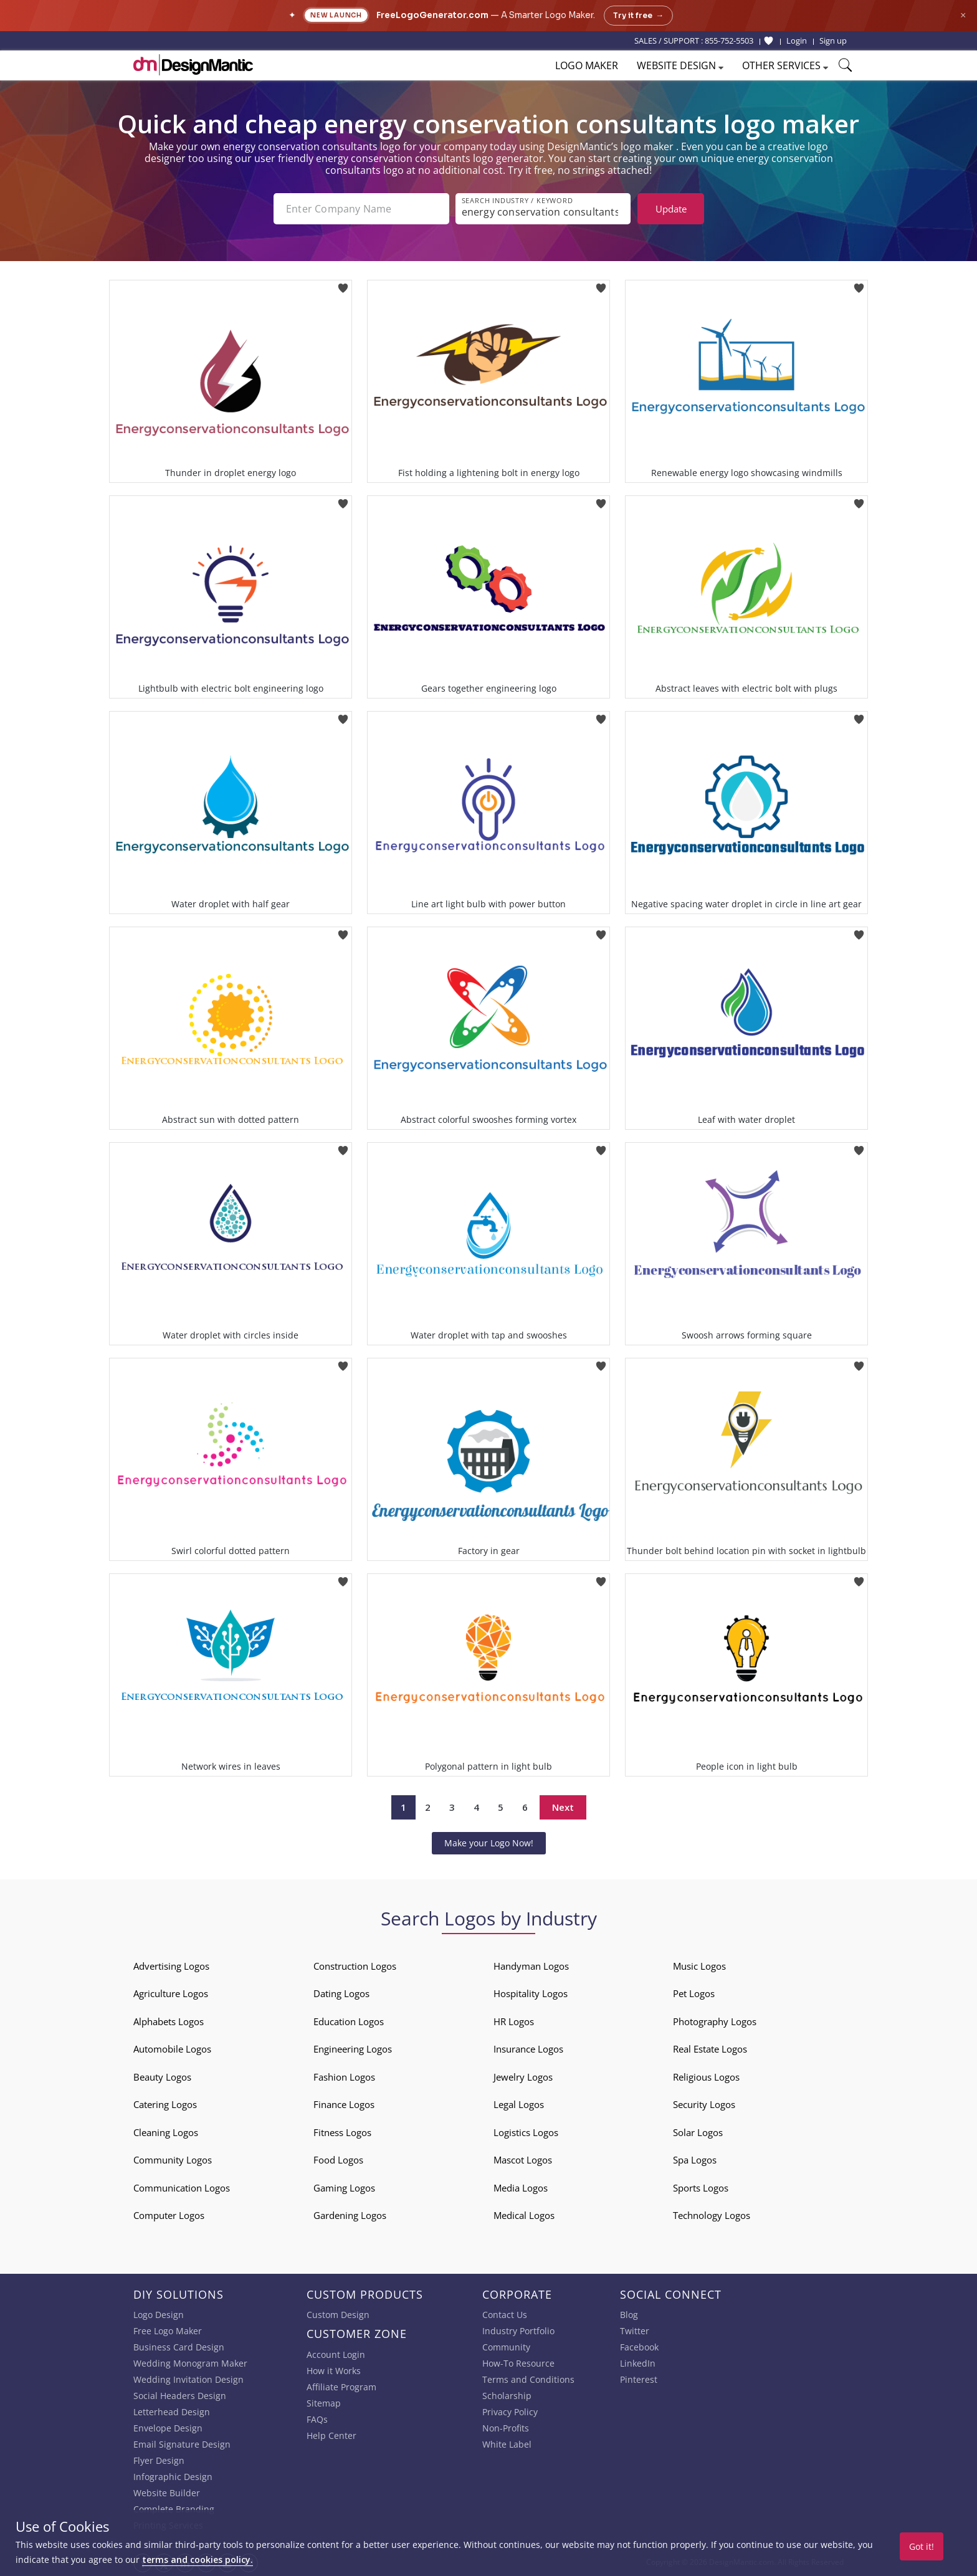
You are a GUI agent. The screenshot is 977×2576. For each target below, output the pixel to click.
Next (563, 1807)
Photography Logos (714, 2021)
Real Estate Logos (710, 2049)
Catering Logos (165, 2104)
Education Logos (348, 2021)
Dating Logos (341, 1993)
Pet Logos (694, 1993)
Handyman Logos (531, 1966)
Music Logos (699, 1966)
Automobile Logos (172, 2049)
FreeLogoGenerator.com (432, 15)
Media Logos (520, 2188)
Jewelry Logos (523, 2077)
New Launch (336, 15)
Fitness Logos (342, 2132)
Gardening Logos (349, 2215)
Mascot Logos (522, 2160)
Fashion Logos (344, 2077)
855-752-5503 (729, 40)
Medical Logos (524, 2215)
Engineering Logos (352, 2049)
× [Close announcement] (963, 15)
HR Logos (513, 2021)
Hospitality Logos (530, 1993)
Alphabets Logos (168, 2021)
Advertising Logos (171, 1966)
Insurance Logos (528, 2049)
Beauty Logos (162, 2077)
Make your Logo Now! (488, 1843)
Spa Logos (695, 2160)
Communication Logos (181, 2188)
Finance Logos (343, 2104)
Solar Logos (698, 2132)
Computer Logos (168, 2215)
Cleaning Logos (165, 2132)
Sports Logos (700, 2188)
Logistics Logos (525, 2132)
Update (671, 209)
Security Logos (704, 2104)
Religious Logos (706, 2077)
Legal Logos (518, 2104)
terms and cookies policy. (197, 2559)
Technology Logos (711, 2215)
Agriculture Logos (170, 1993)
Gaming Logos (344, 2188)
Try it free (638, 15)
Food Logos (338, 2160)
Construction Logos (354, 1966)
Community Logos (172, 2160)
